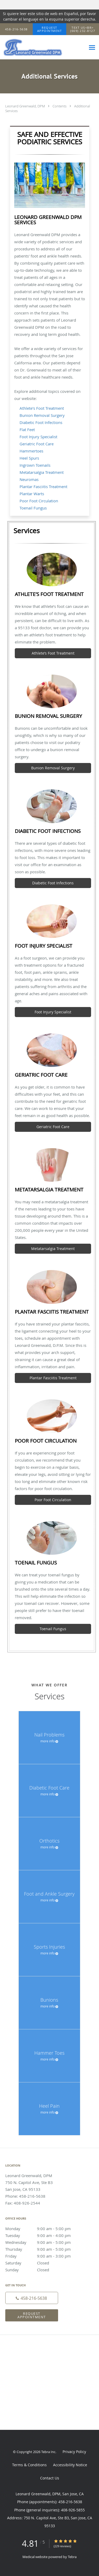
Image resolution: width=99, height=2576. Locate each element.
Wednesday (43, 2242)
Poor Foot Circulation (39, 500)
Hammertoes (31, 451)
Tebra (72, 2556)
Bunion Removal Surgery (42, 415)
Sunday (43, 2269)
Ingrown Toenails (35, 465)
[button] (50, 29)
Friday (43, 2256)
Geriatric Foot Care (37, 443)
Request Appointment (31, 2315)
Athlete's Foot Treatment (42, 408)
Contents (60, 106)
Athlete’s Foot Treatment (53, 653)
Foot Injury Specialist (38, 436)
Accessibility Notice (70, 2464)
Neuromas (29, 479)
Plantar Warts (32, 493)
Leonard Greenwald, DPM (25, 106)
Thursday (43, 2249)
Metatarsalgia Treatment (42, 472)
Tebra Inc (48, 2451)
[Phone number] (31, 2298)
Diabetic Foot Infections (41, 422)
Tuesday (43, 2235)
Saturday (43, 2262)
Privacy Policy (74, 2451)
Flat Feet (27, 429)
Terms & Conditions (29, 2464)
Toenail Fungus (33, 508)
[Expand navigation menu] (92, 47)
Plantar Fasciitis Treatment (43, 486)
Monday (43, 2228)
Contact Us (49, 2477)
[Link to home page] (43, 47)
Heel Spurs (29, 458)
